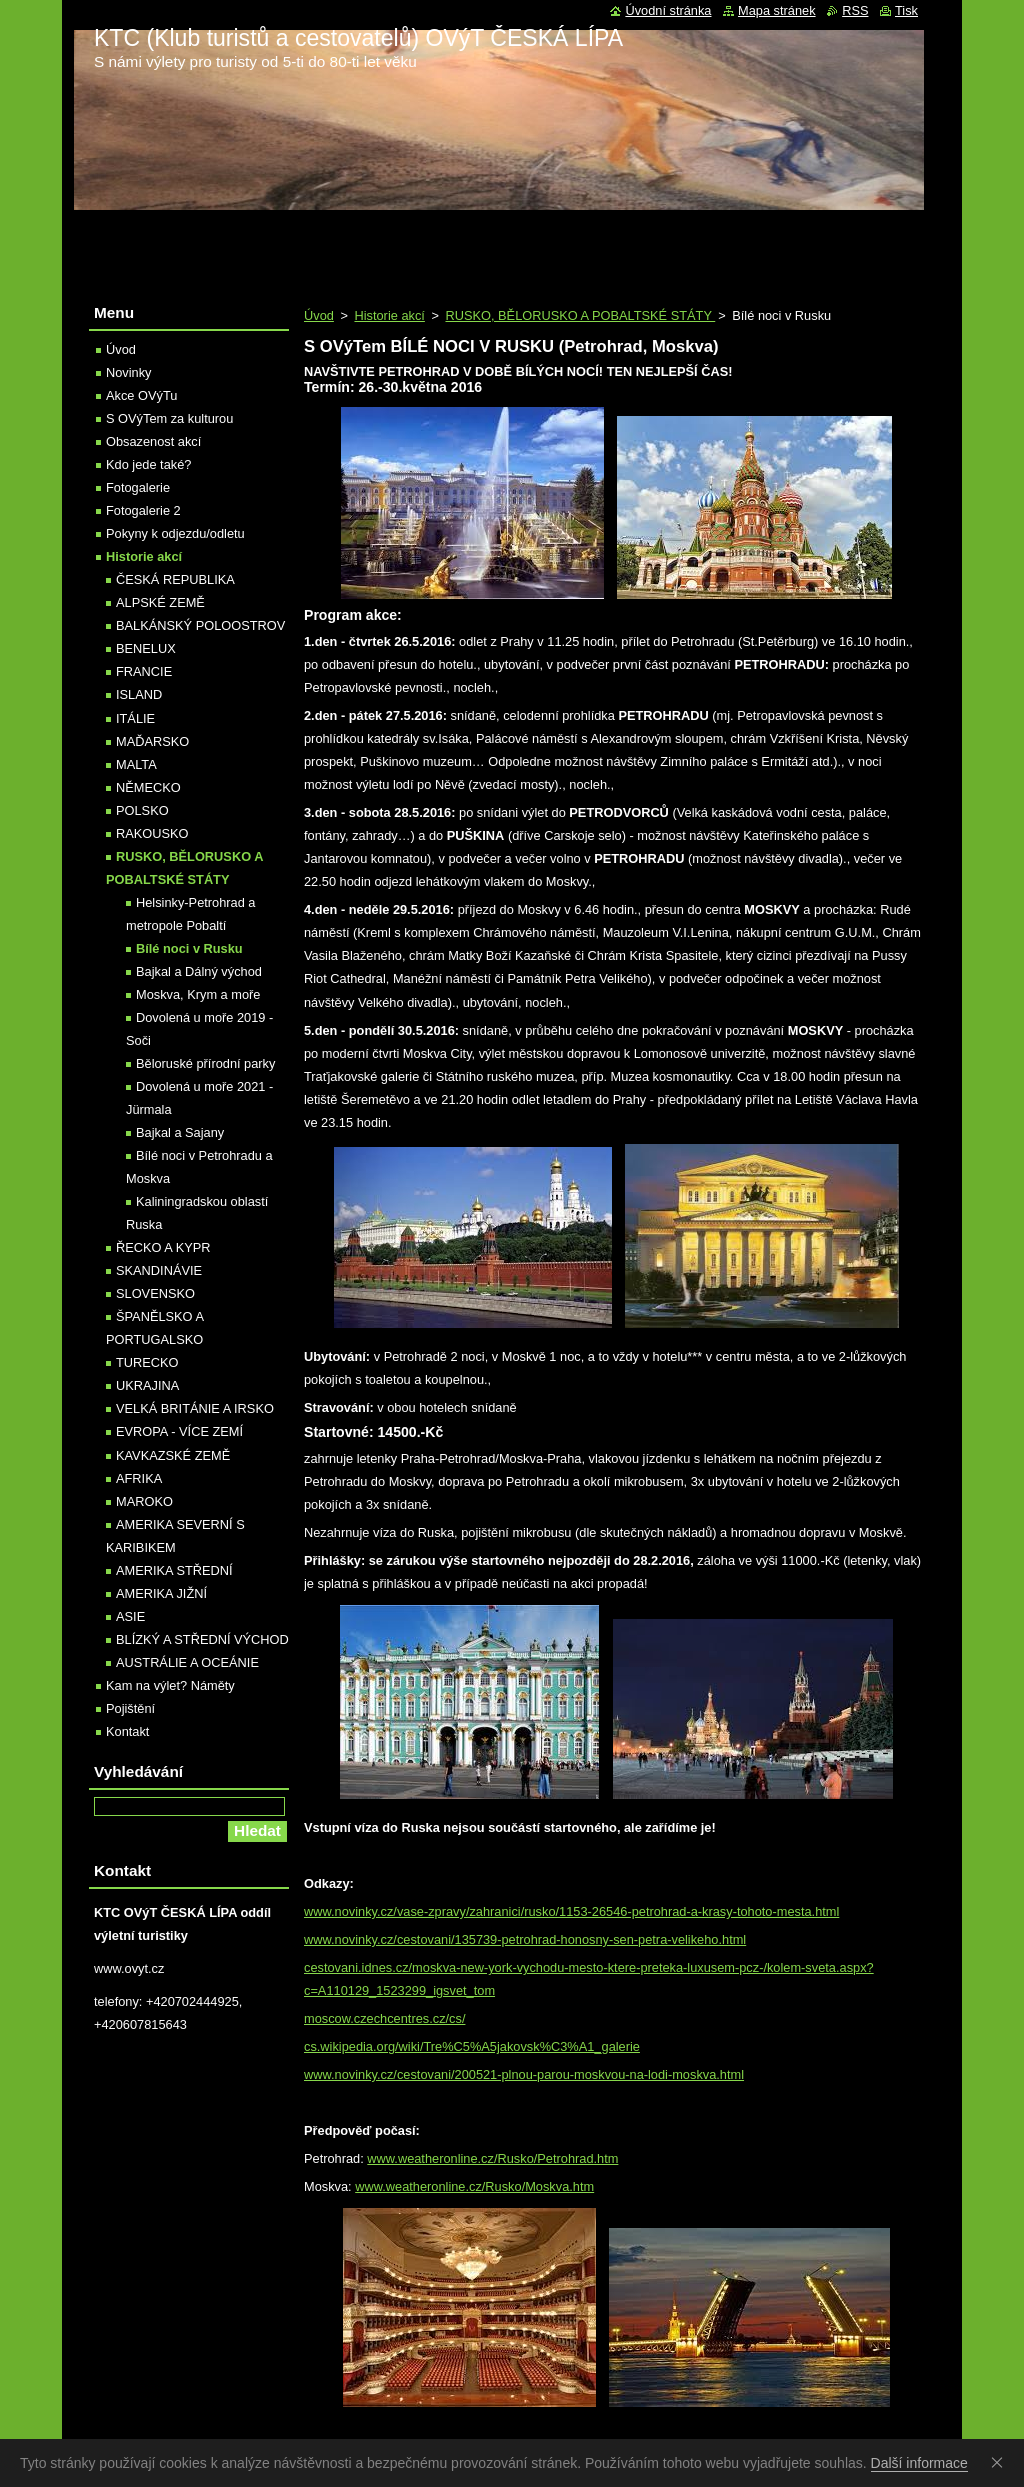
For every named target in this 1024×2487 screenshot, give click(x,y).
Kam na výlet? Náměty (170, 1685)
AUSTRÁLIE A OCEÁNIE (187, 1662)
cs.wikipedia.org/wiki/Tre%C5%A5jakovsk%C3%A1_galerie (472, 2046)
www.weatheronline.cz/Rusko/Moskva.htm (474, 2186)
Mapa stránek (777, 10)
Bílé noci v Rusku (189, 948)
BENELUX (146, 648)
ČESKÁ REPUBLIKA (175, 579)
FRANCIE (144, 671)
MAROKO (144, 1501)
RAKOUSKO (152, 833)
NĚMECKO (148, 787)
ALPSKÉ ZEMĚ (160, 602)
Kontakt (127, 1731)
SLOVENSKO (155, 1293)
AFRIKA (139, 1478)
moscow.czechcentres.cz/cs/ (384, 2018)
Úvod (319, 315)
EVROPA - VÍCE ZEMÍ (179, 1431)
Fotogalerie (138, 487)
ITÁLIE (135, 718)
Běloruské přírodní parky (205, 1063)
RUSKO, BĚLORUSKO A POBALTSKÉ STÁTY (580, 315)
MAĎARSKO (152, 741)
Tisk (906, 10)
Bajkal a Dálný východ (199, 971)
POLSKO (142, 810)
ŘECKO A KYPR (163, 1247)
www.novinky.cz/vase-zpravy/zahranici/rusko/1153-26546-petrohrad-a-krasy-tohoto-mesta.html (571, 1911)
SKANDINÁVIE (159, 1270)
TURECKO (147, 1362)
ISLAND (139, 694)
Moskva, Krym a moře (198, 994)
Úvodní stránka (668, 10)
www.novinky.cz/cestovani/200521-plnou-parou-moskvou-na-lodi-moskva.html (524, 2074)
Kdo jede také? (148, 464)
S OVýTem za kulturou (169, 418)
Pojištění (130, 1708)
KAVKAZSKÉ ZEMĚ (173, 1455)
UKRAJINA (147, 1385)
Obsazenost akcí (153, 441)
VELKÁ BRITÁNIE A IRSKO (195, 1408)
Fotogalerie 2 (143, 510)
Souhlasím (1001, 2462)
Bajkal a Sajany (180, 1132)
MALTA (136, 764)
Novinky (129, 372)
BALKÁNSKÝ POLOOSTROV (200, 625)
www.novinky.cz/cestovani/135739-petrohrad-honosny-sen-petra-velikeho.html (525, 1939)
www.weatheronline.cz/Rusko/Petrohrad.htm (492, 2158)
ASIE (130, 1616)
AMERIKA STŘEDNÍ (174, 1570)
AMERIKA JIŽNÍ (161, 1593)
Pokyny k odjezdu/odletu (175, 533)
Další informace (919, 2463)
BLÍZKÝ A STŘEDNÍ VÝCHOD (202, 1639)
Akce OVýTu (141, 395)
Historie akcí (389, 315)
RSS (855, 10)
